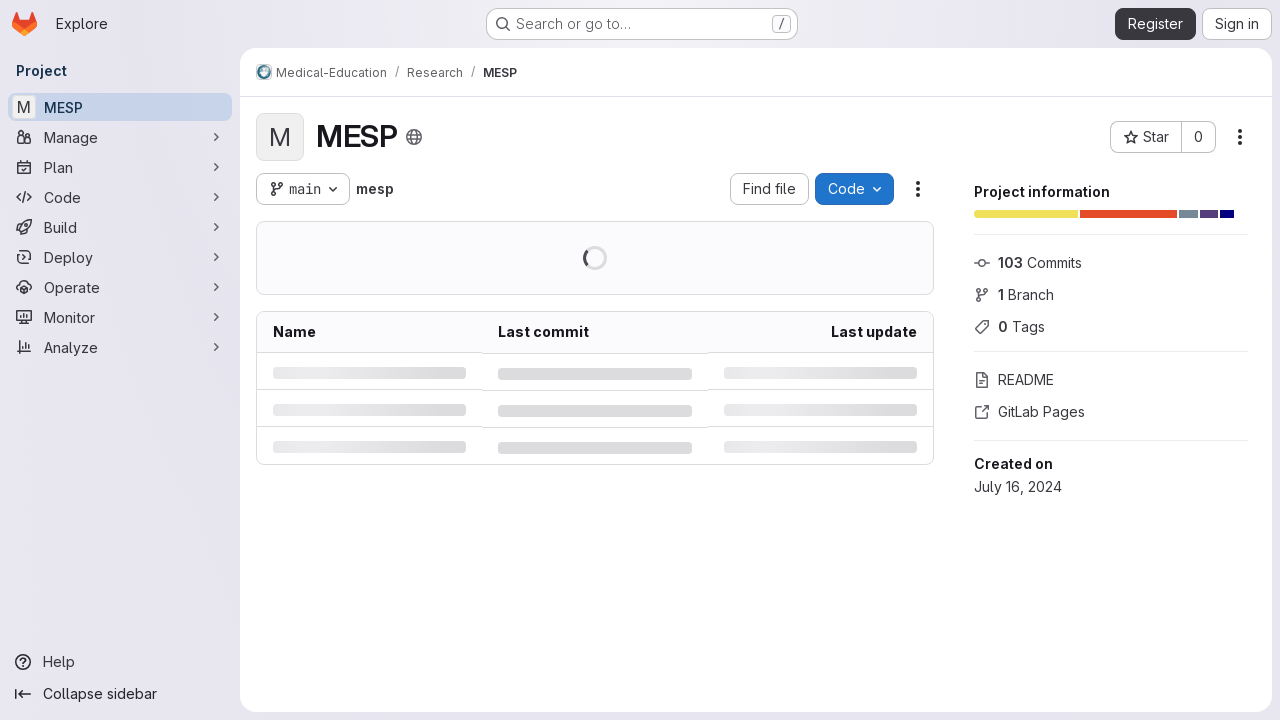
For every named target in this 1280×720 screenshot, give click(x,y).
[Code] (120, 197)
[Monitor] (120, 317)
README (1014, 379)
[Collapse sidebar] (120, 694)
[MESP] (120, 107)
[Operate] (120, 287)
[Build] (120, 227)
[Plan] (120, 167)
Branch (1014, 294)
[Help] (120, 662)
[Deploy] (120, 257)
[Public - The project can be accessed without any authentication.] (414, 137)
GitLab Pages (1029, 411)
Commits (1028, 262)
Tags (1009, 326)
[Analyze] (120, 347)
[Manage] (120, 137)
